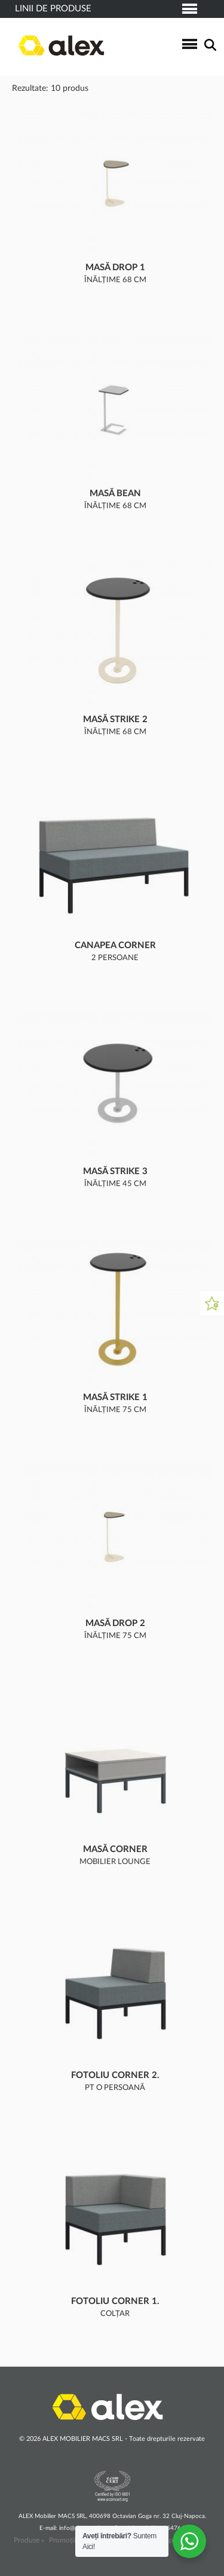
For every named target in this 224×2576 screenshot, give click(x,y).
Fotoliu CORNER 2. (115, 2075)
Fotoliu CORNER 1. (115, 2301)
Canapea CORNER (115, 945)
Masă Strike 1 (115, 1397)
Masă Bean (115, 493)
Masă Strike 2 (115, 719)
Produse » (29, 2540)
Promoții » (65, 2540)
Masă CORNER (115, 1849)
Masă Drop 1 (115, 267)
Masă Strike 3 (115, 1171)
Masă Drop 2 (115, 1623)
